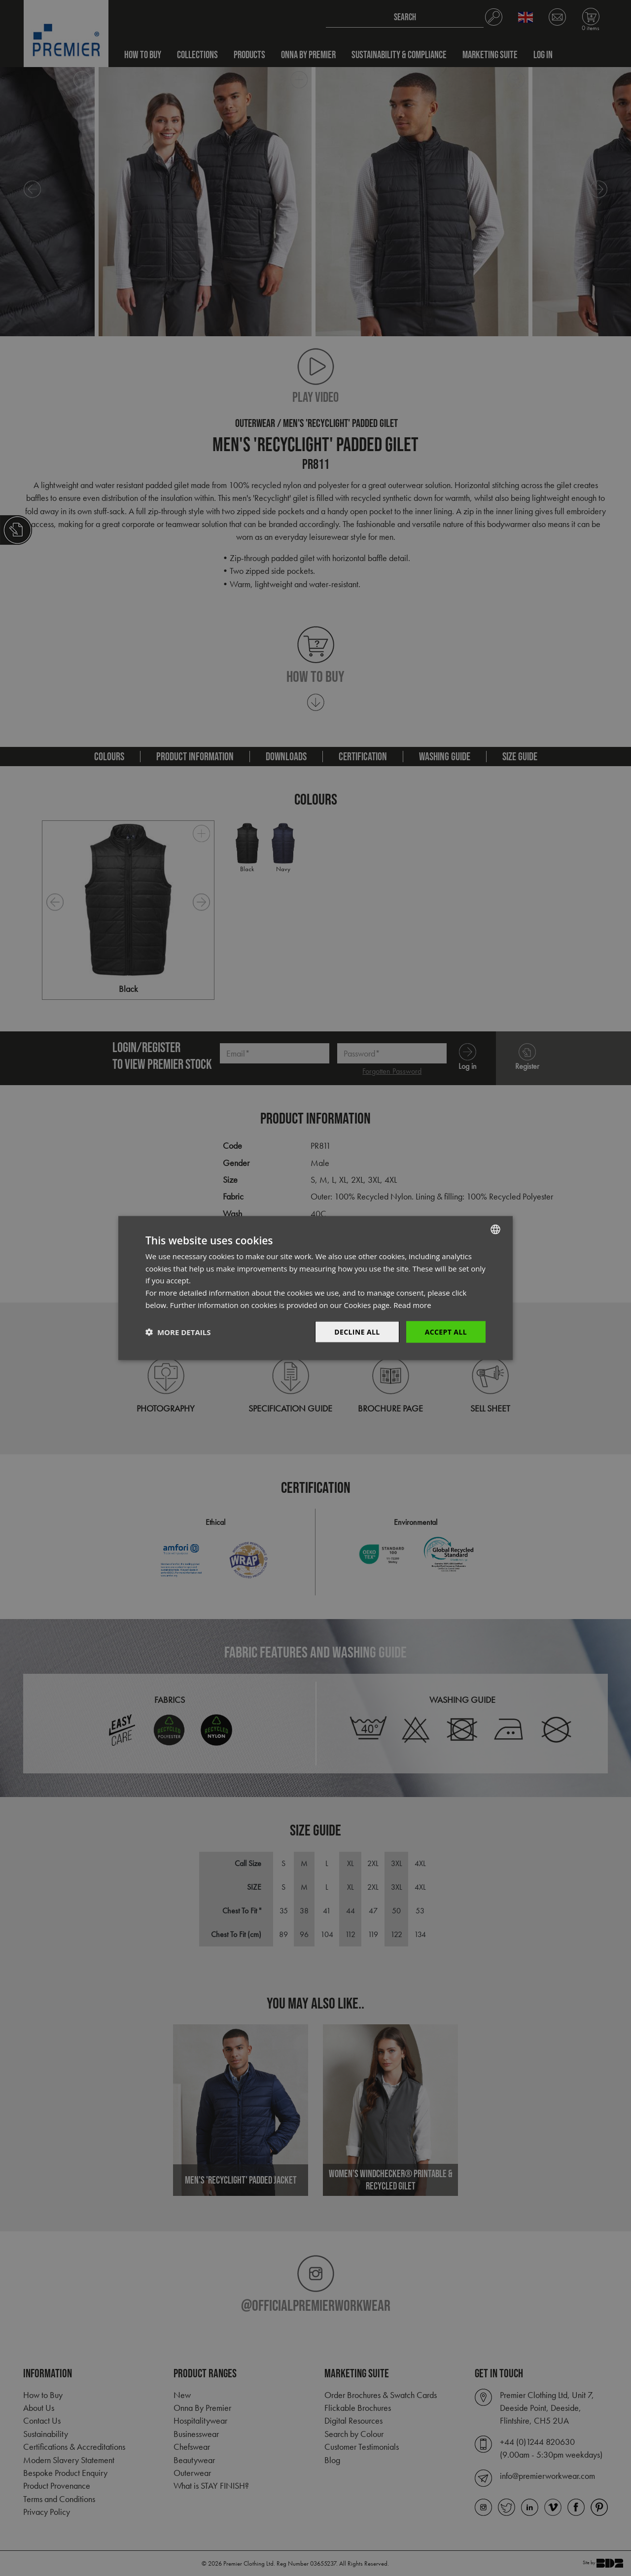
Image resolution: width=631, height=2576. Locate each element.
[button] (177, 1332)
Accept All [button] (446, 1331)
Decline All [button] (357, 1331)
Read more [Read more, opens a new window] (412, 1304)
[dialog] (315, 1288)
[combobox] (495, 1229)
